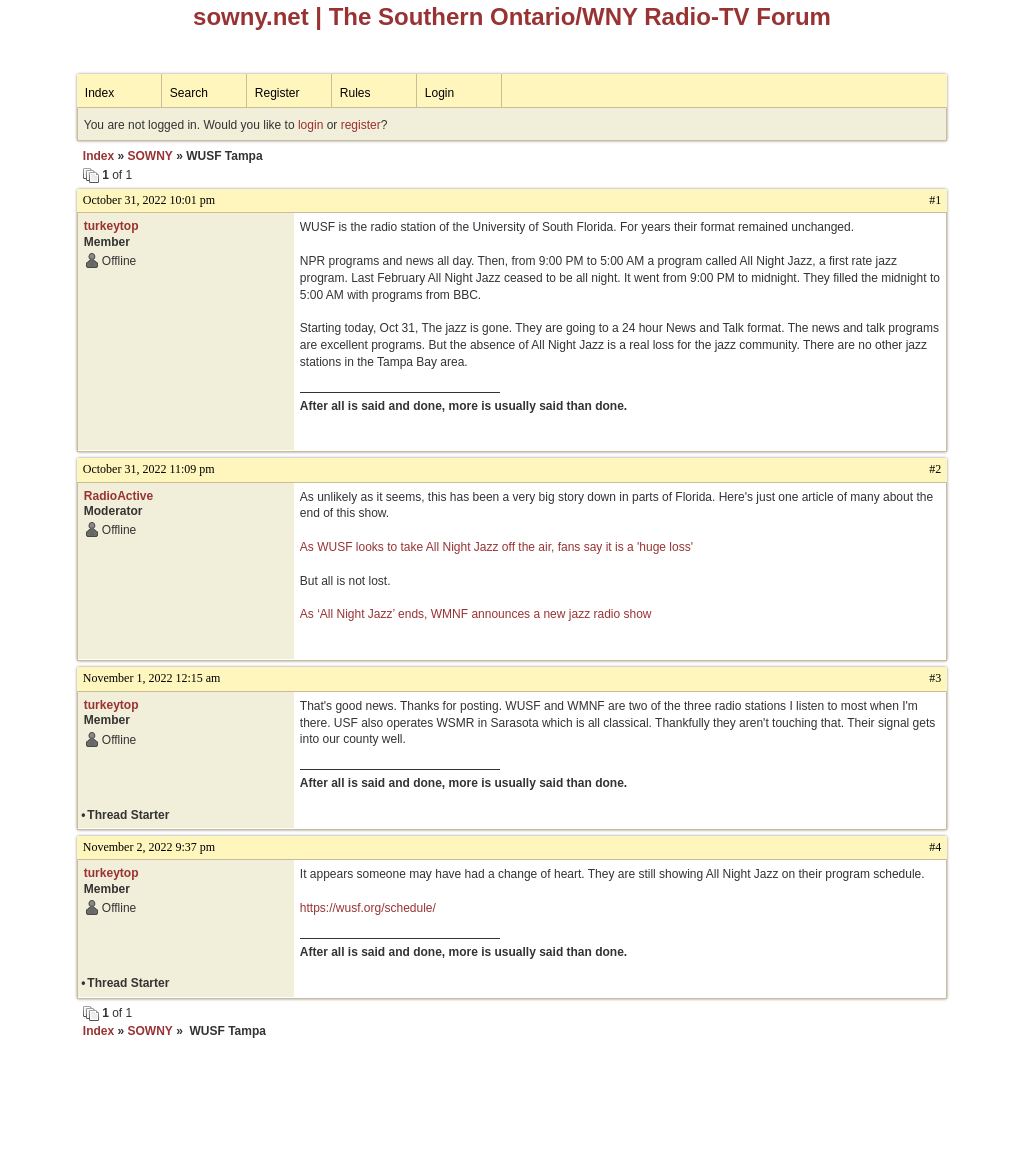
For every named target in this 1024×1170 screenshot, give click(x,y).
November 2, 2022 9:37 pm (149, 847)
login (310, 125)
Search (189, 93)
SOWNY (149, 156)
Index (99, 93)
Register (277, 93)
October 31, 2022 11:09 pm (149, 469)
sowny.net (251, 16)
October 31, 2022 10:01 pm (149, 200)
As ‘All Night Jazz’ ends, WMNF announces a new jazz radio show (476, 614)
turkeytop (111, 226)
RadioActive (118, 496)
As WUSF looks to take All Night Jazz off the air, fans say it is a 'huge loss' (496, 547)
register (361, 125)
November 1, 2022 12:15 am (152, 678)
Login (439, 93)
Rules (355, 93)
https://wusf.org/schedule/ (368, 908)
